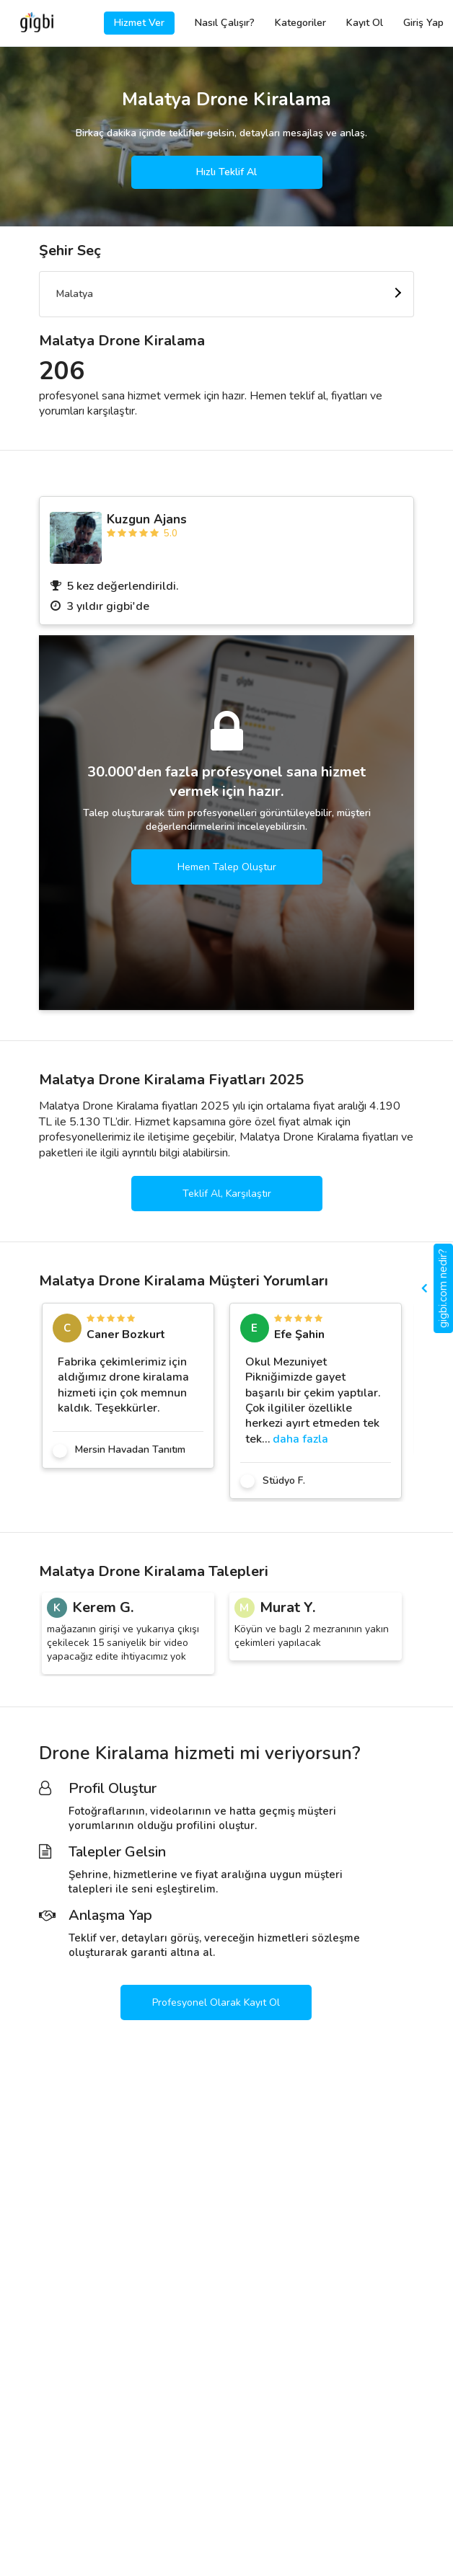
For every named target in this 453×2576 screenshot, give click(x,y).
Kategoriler (300, 23)
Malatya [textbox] (74, 294)
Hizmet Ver (139, 23)
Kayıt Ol (364, 23)
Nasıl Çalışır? (225, 23)
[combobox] (226, 294)
